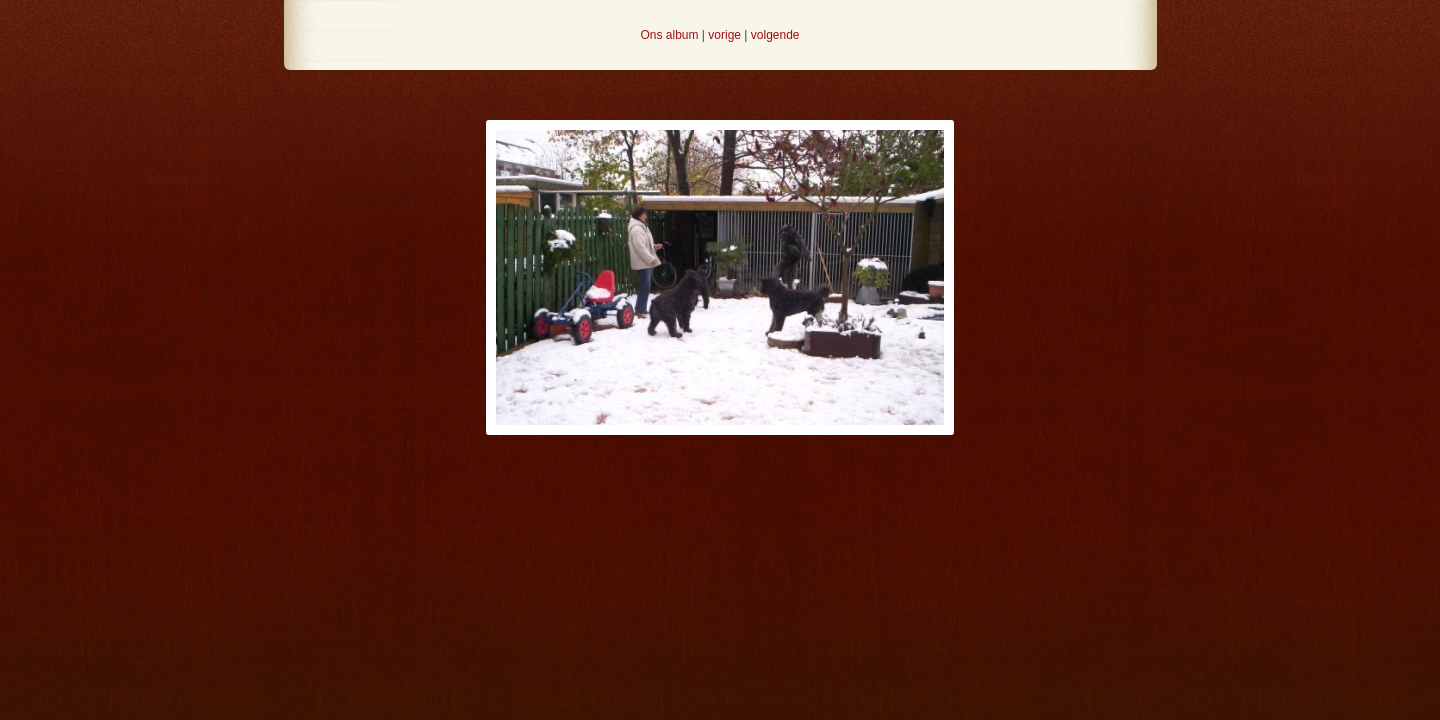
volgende (775, 35)
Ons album (669, 35)
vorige (724, 35)
